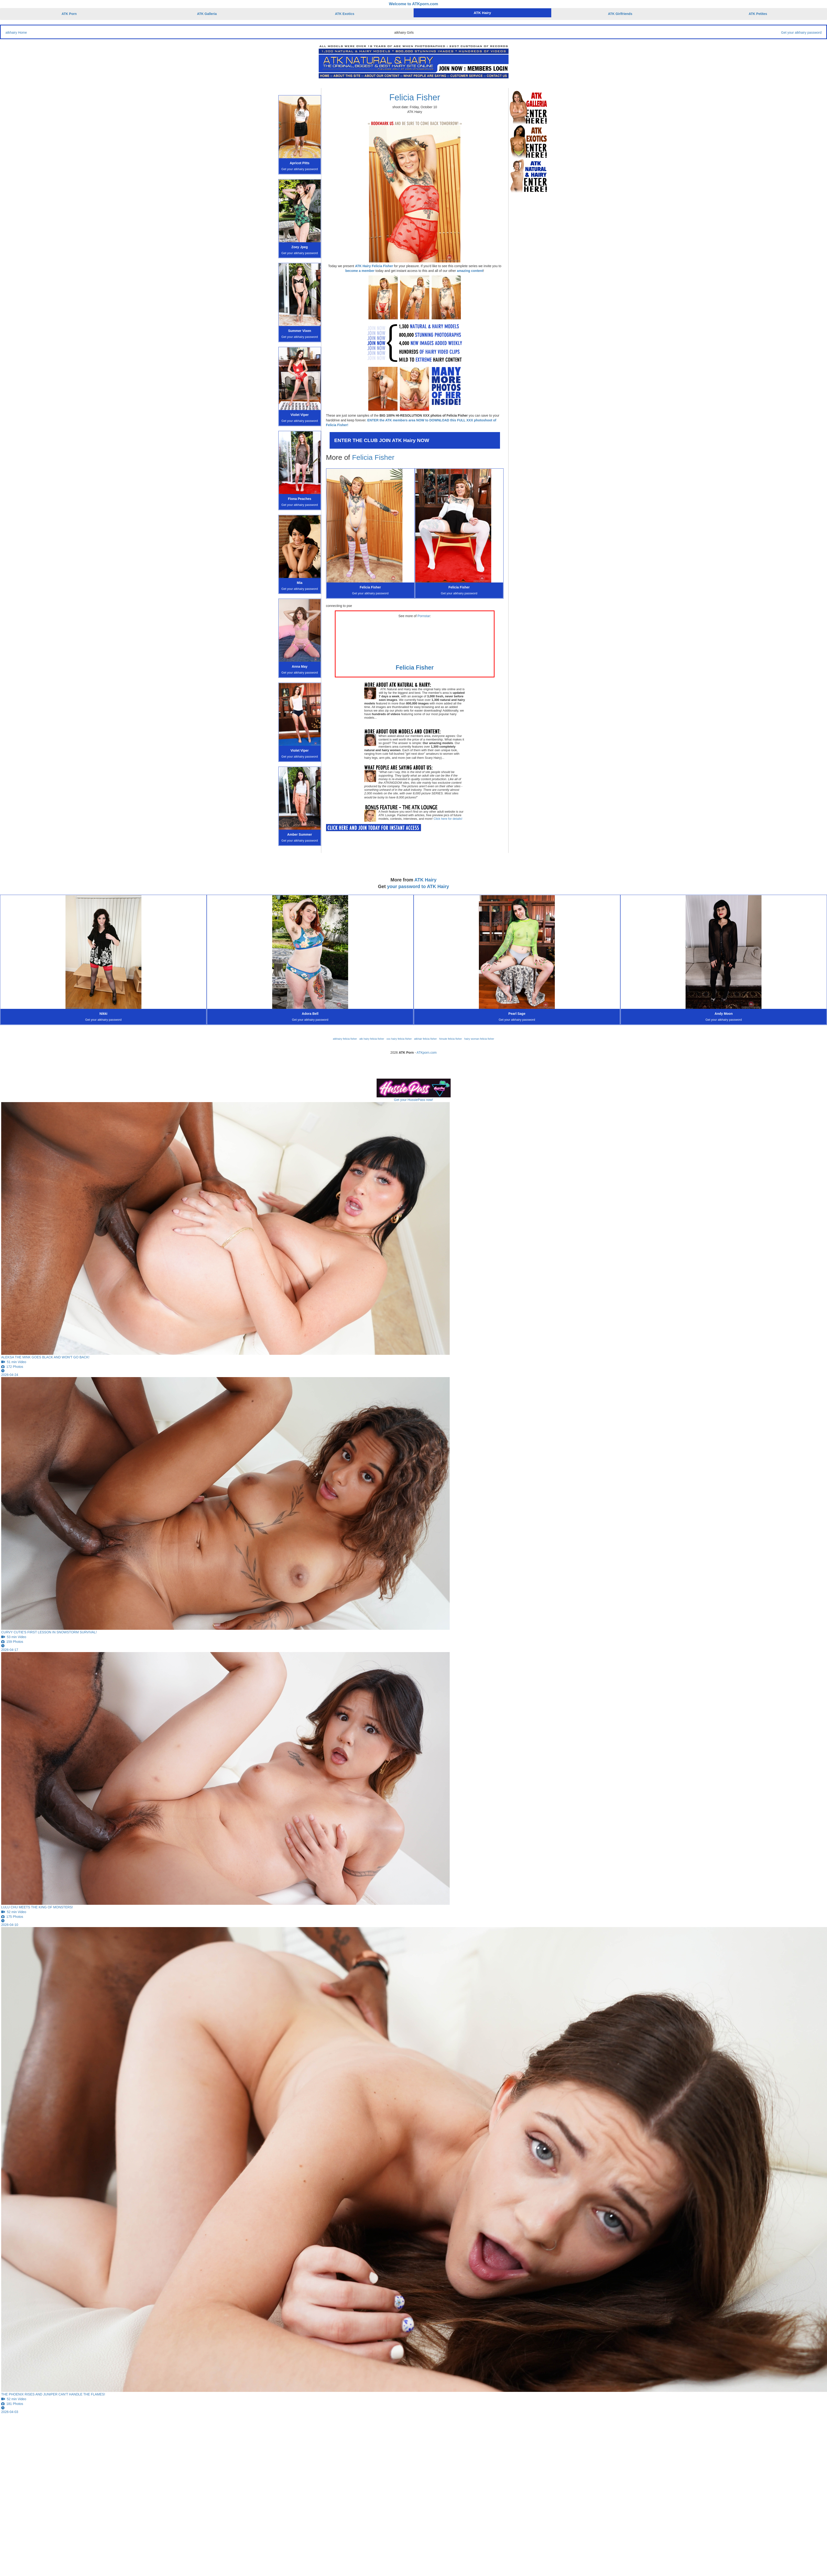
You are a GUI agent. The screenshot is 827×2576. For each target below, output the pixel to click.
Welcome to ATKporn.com (413, 4)
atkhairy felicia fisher (345, 1038)
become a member (359, 271)
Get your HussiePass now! (413, 1100)
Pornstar (423, 616)
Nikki (103, 1013)
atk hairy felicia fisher (371, 1038)
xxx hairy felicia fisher (399, 1038)
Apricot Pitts (299, 163)
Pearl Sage (516, 1013)
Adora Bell (310, 1013)
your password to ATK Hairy (418, 886)
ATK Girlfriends (620, 14)
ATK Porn (69, 14)
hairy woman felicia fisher (479, 1038)
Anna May (299, 666)
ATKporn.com (426, 1052)
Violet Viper (299, 415)
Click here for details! (448, 818)
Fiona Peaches (299, 499)
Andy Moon (724, 1013)
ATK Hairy (482, 13)
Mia (299, 583)
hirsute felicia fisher (450, 1038)
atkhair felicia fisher (425, 1038)
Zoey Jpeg (299, 247)
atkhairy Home (16, 32)
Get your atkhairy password (801, 32)
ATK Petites (758, 14)
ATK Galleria (207, 14)
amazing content (470, 271)
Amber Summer (299, 834)
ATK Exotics (344, 14)
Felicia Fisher (414, 97)
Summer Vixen (299, 331)
